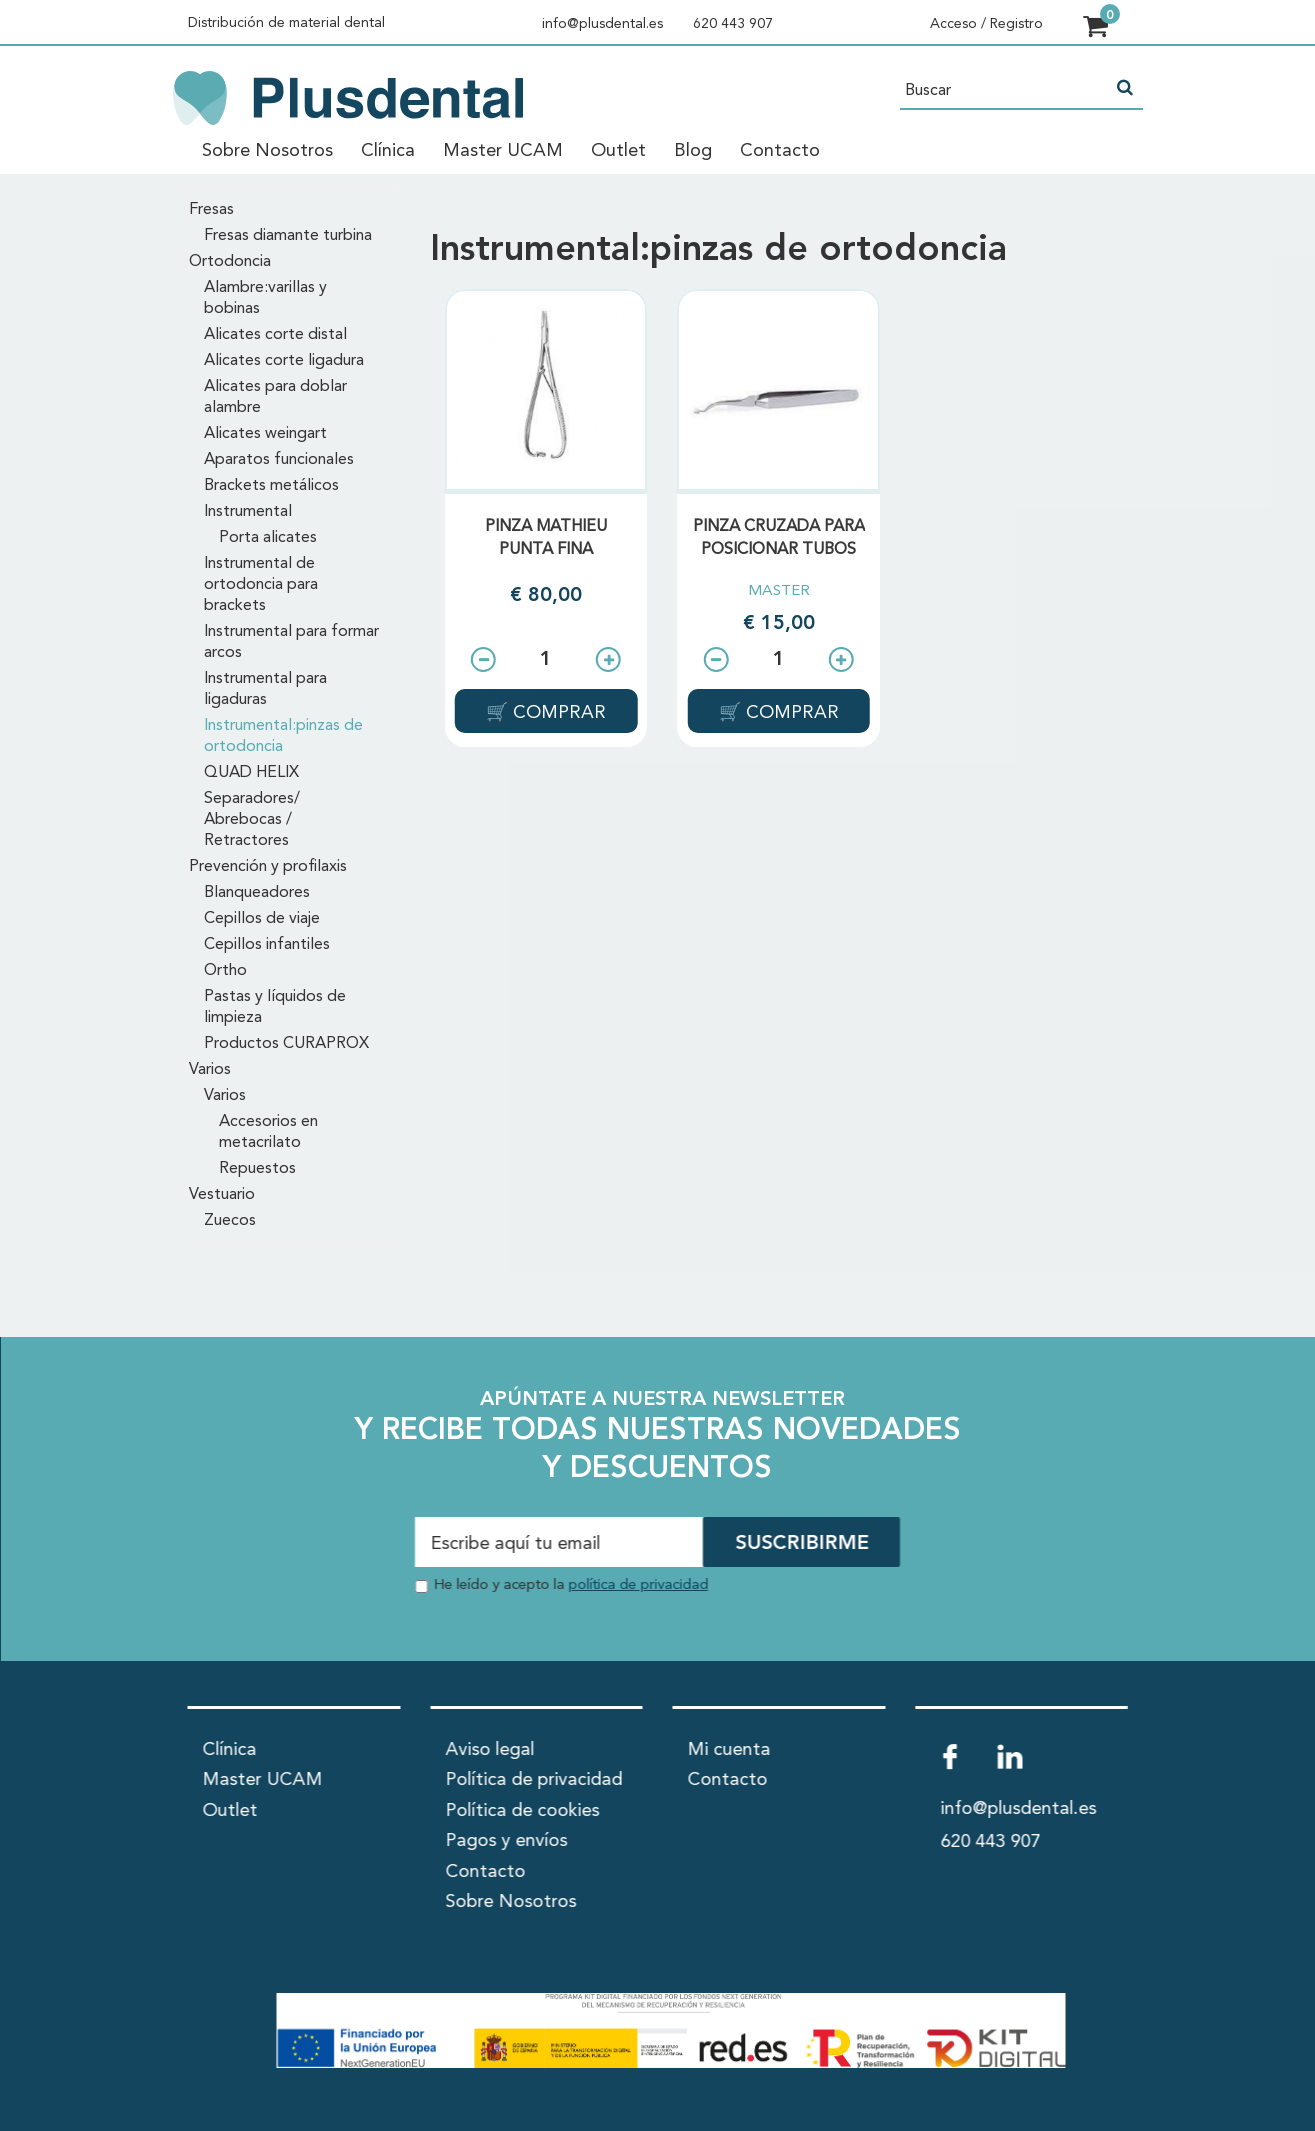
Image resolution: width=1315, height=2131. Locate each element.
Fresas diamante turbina (288, 236)
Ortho (225, 971)
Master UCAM (503, 151)
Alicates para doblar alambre (275, 397)
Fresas (211, 210)
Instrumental (248, 512)
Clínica (388, 151)
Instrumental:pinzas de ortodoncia (283, 736)
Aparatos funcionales (279, 460)
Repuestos (257, 1169)
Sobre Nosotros (267, 151)
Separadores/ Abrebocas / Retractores (252, 820)
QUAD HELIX (251, 773)
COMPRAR (557, 713)
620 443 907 (733, 24)
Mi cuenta (729, 1750)
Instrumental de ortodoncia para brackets (261, 585)
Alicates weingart (265, 434)
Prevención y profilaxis (268, 867)
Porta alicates (268, 538)
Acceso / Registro (986, 24)
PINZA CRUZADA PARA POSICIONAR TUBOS (779, 538)
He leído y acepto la (570, 1585)
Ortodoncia (230, 262)
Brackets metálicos (271, 486)
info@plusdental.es (602, 24)
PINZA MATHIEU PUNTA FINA (546, 538)
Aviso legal (489, 1750)
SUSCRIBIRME (801, 1544)
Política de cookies (522, 1811)
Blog (693, 151)
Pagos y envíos (506, 1841)
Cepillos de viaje (262, 919)
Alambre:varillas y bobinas (265, 298)
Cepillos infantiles (267, 945)
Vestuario (222, 1195)
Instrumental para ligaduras (265, 689)
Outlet (618, 151)
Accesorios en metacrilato (268, 1132)
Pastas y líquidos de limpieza (275, 1007)
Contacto (780, 151)
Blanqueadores (257, 893)
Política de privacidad (533, 1780)
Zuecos (230, 1221)
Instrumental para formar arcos (291, 642)
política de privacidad (638, 1585)
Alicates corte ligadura (284, 361)
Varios (210, 1070)
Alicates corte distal (275, 335)
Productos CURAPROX (286, 1044)
